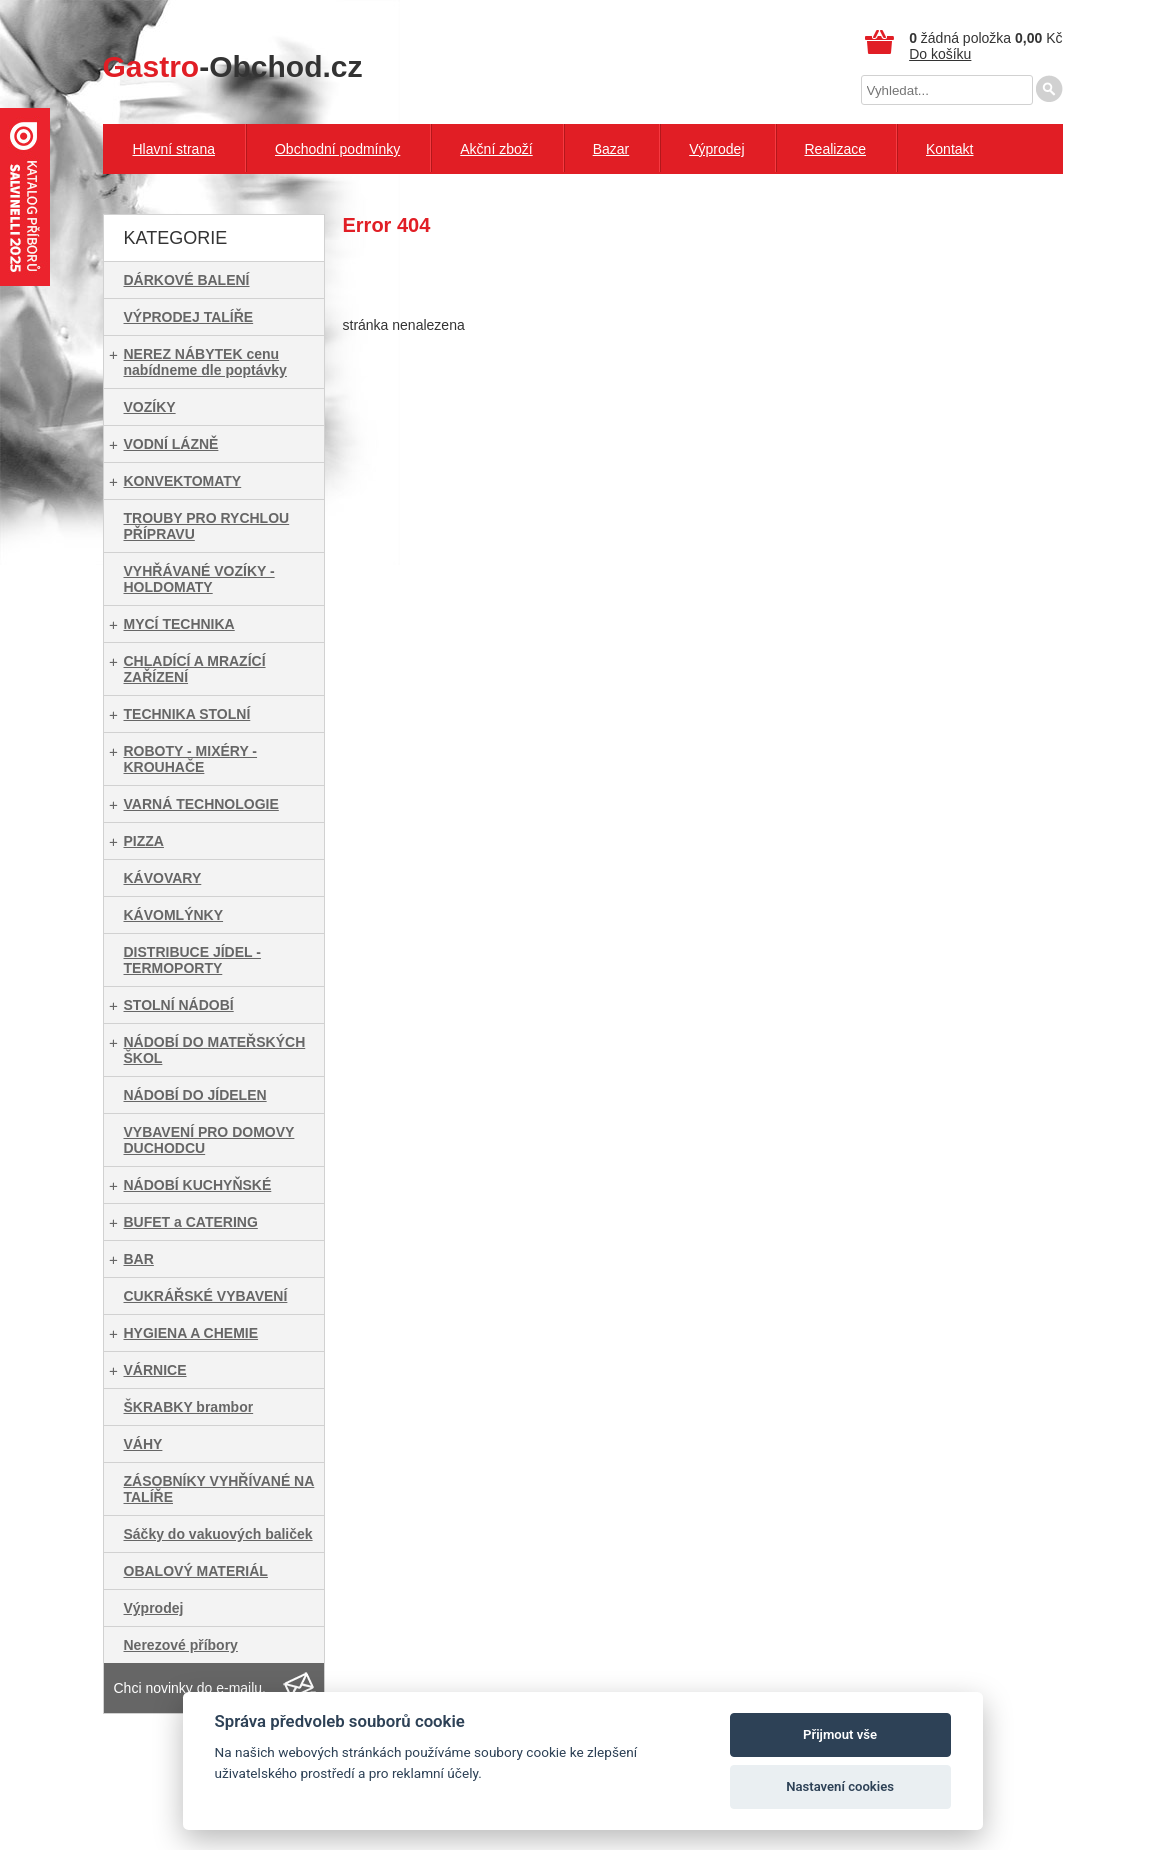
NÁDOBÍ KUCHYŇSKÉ (198, 1185)
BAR (139, 1259)
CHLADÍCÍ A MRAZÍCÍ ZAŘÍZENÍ (195, 669)
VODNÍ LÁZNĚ (171, 444)
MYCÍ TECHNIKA (179, 624)
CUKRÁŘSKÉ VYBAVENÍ (206, 1296)
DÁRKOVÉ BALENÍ (187, 280)
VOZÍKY (150, 407)
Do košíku (940, 54)
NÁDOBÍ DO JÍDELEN (195, 1095)
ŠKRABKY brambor (189, 1407)
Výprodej (716, 149)
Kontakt (949, 149)
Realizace (835, 149)
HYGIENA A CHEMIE (191, 1333)
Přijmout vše (840, 1734)
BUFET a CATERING (191, 1222)
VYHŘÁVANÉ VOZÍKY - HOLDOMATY (199, 579)
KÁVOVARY (163, 878)
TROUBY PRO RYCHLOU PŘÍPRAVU (207, 526)
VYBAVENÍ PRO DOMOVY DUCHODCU (209, 1140)
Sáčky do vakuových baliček (218, 1534)
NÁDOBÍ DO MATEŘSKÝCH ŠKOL (215, 1050)
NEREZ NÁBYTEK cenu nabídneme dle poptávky (205, 362)
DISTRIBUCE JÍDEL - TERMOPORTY (192, 960)
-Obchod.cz (233, 66)
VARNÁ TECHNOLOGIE (201, 804)
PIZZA (144, 841)
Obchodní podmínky (337, 149)
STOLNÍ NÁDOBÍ (179, 1005)
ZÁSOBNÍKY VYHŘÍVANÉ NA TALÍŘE (219, 1489)
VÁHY (143, 1444)
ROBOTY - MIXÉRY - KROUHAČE (191, 759)
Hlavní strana (174, 149)
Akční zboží (496, 149)
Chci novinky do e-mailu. (190, 1688)
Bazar (611, 149)
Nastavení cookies (840, 1786)
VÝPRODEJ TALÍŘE (189, 317)
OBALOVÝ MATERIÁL (196, 1571)
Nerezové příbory (181, 1645)
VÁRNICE (155, 1370)
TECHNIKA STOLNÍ (187, 714)
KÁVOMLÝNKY (174, 915)
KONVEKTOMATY (183, 481)
